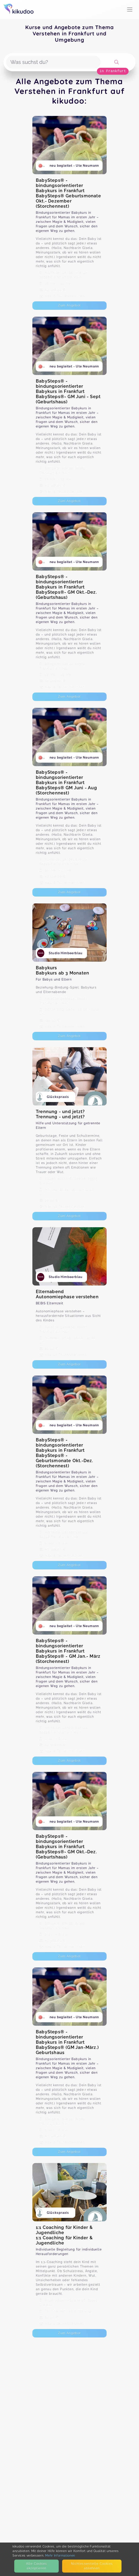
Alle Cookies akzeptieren (36, 2566)
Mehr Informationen (60, 2555)
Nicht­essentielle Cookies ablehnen (92, 2566)
